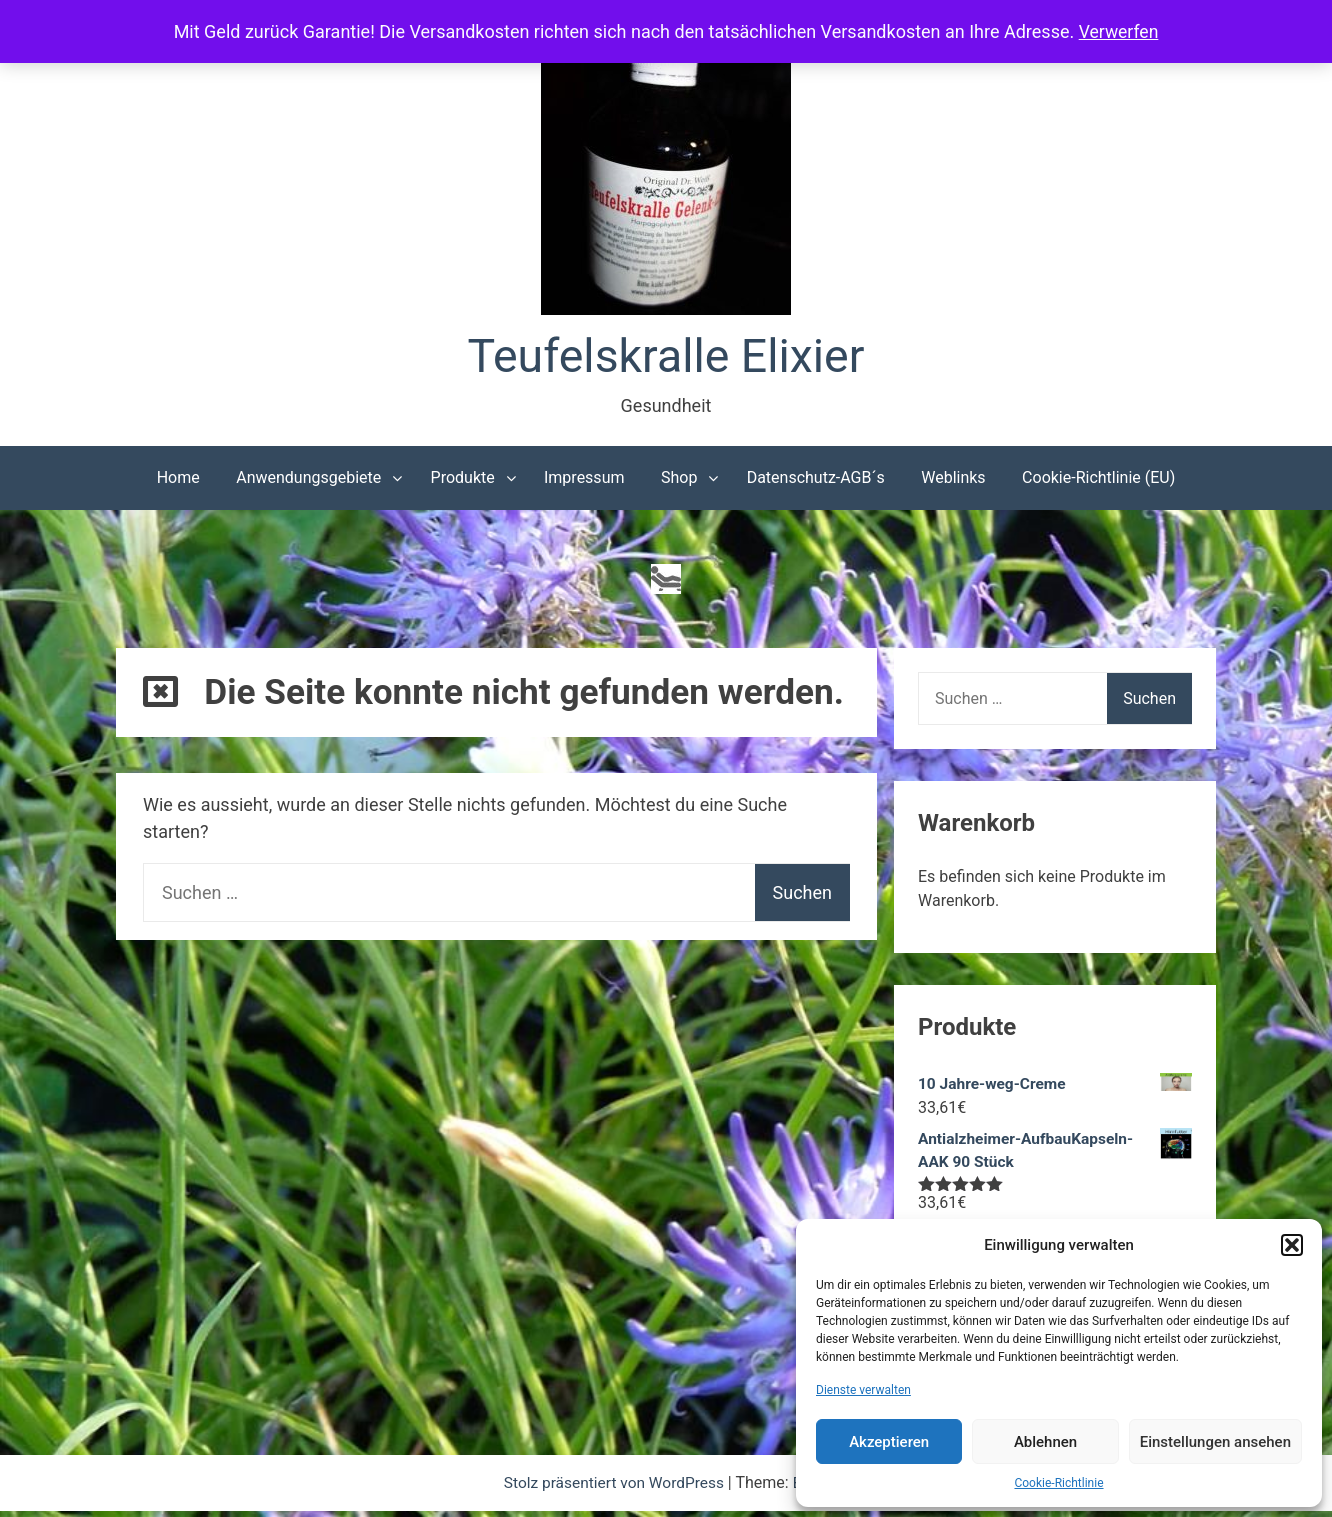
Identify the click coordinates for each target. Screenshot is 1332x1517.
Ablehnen (1045, 1442)
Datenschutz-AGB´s (816, 479)
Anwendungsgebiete (308, 479)
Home (178, 479)
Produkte (463, 479)
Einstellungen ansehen (1215, 1442)
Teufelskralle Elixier (666, 357)
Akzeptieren (889, 1442)
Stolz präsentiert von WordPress (615, 1488)
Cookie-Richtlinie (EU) (1098, 479)
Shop (679, 479)
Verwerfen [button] (1119, 31)
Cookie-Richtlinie (1058, 1483)
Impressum (584, 479)
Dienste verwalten (863, 1390)
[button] (1292, 1245)
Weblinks (953, 479)
